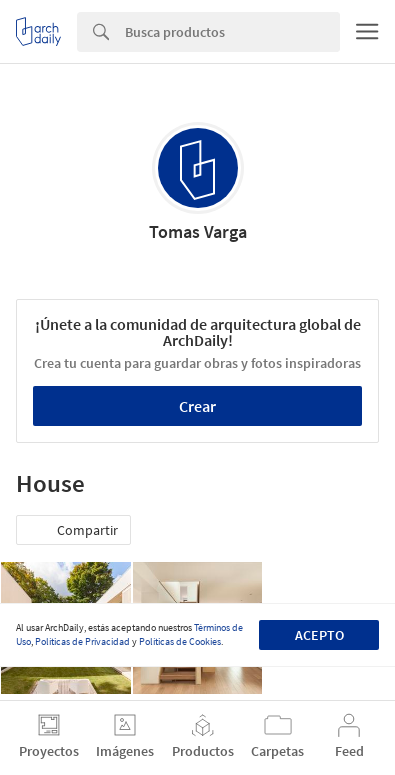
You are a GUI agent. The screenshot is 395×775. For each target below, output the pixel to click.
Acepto (319, 635)
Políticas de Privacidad (82, 641)
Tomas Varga (198, 231)
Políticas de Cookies (180, 641)
